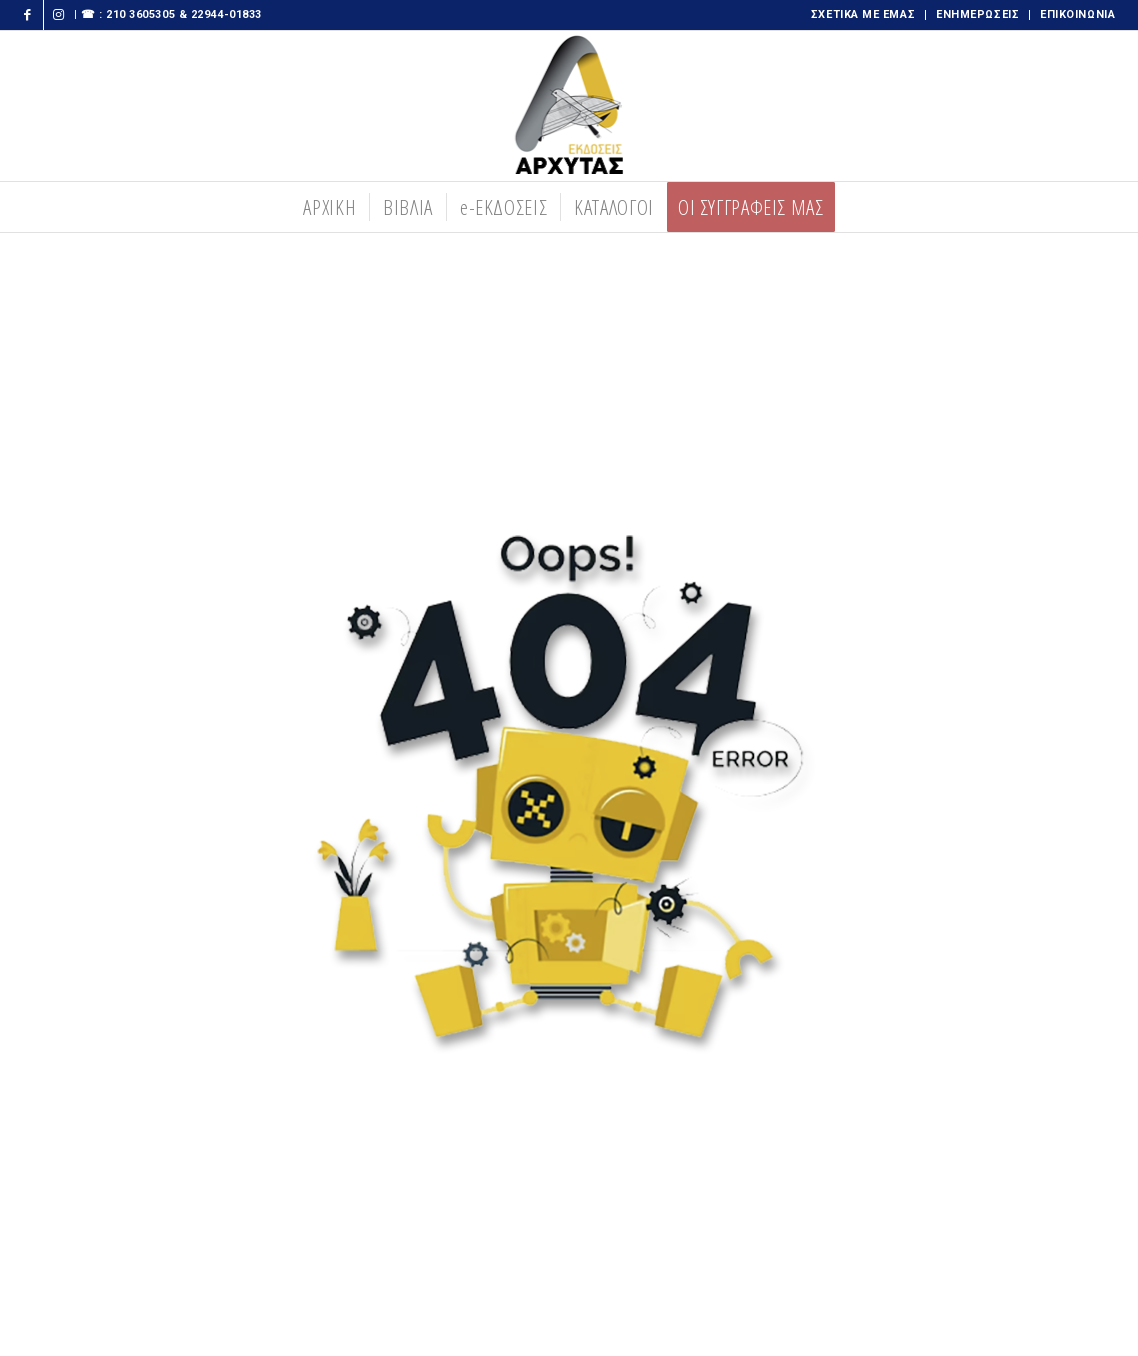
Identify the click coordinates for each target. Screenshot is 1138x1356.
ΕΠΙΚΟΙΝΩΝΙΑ (1077, 14)
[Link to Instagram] (59, 15)
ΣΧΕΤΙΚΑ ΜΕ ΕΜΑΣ (863, 14)
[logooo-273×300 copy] (569, 106)
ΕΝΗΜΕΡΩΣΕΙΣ (977, 14)
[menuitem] (863, 15)
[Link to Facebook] (28, 15)
